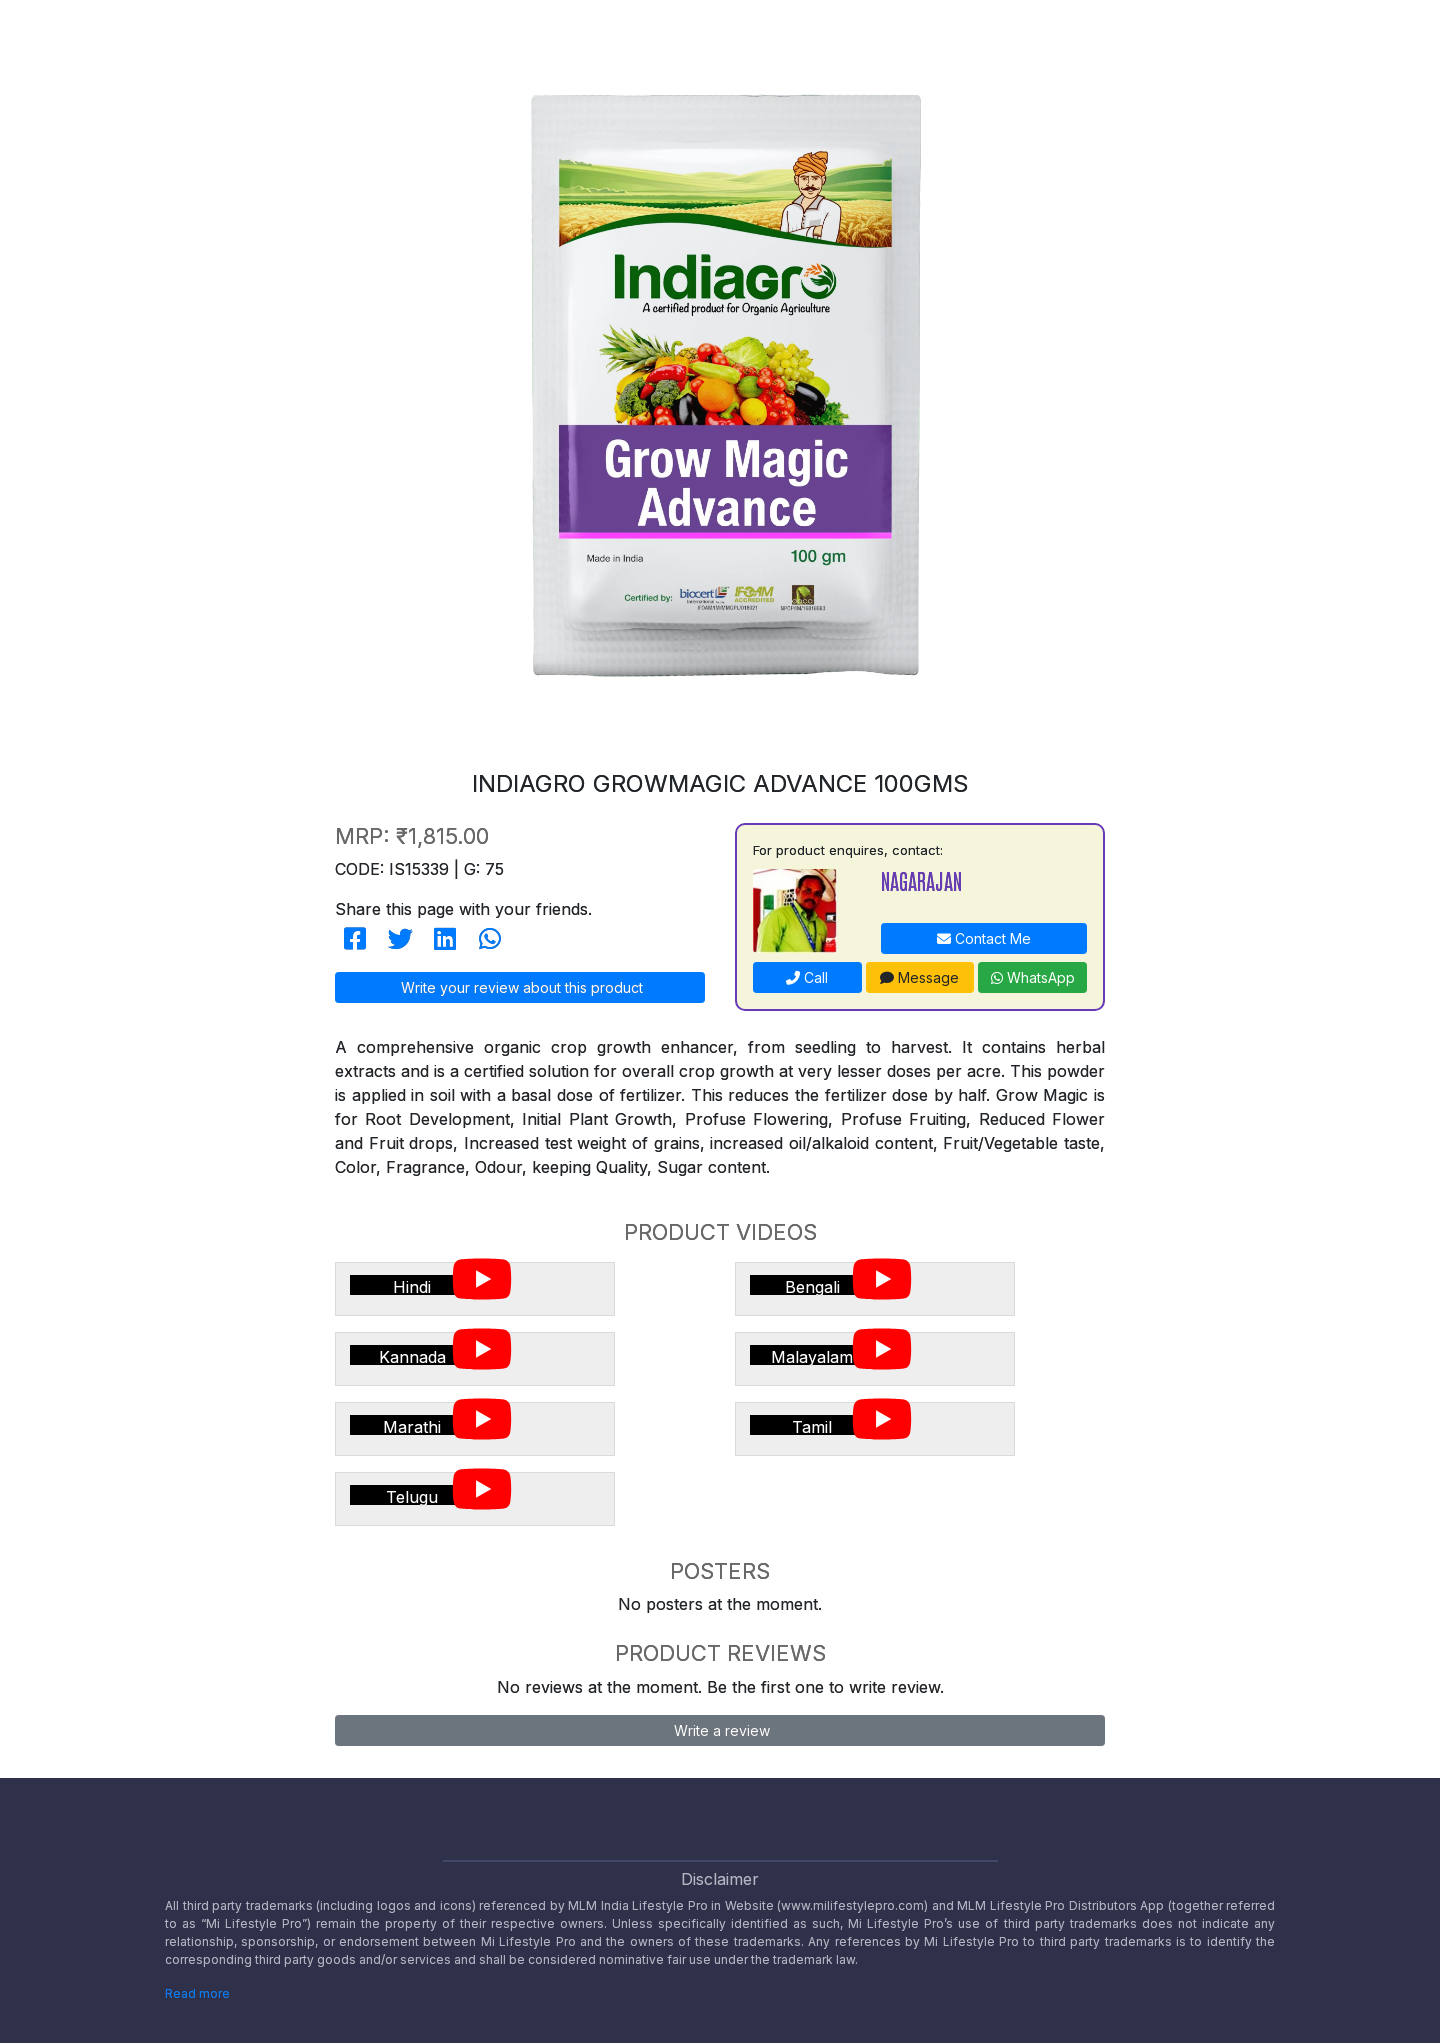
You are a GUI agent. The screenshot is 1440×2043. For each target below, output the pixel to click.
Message (919, 977)
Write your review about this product (520, 987)
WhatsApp (1033, 977)
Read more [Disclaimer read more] (197, 1993)
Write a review (720, 1730)
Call (807, 977)
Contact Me (984, 938)
